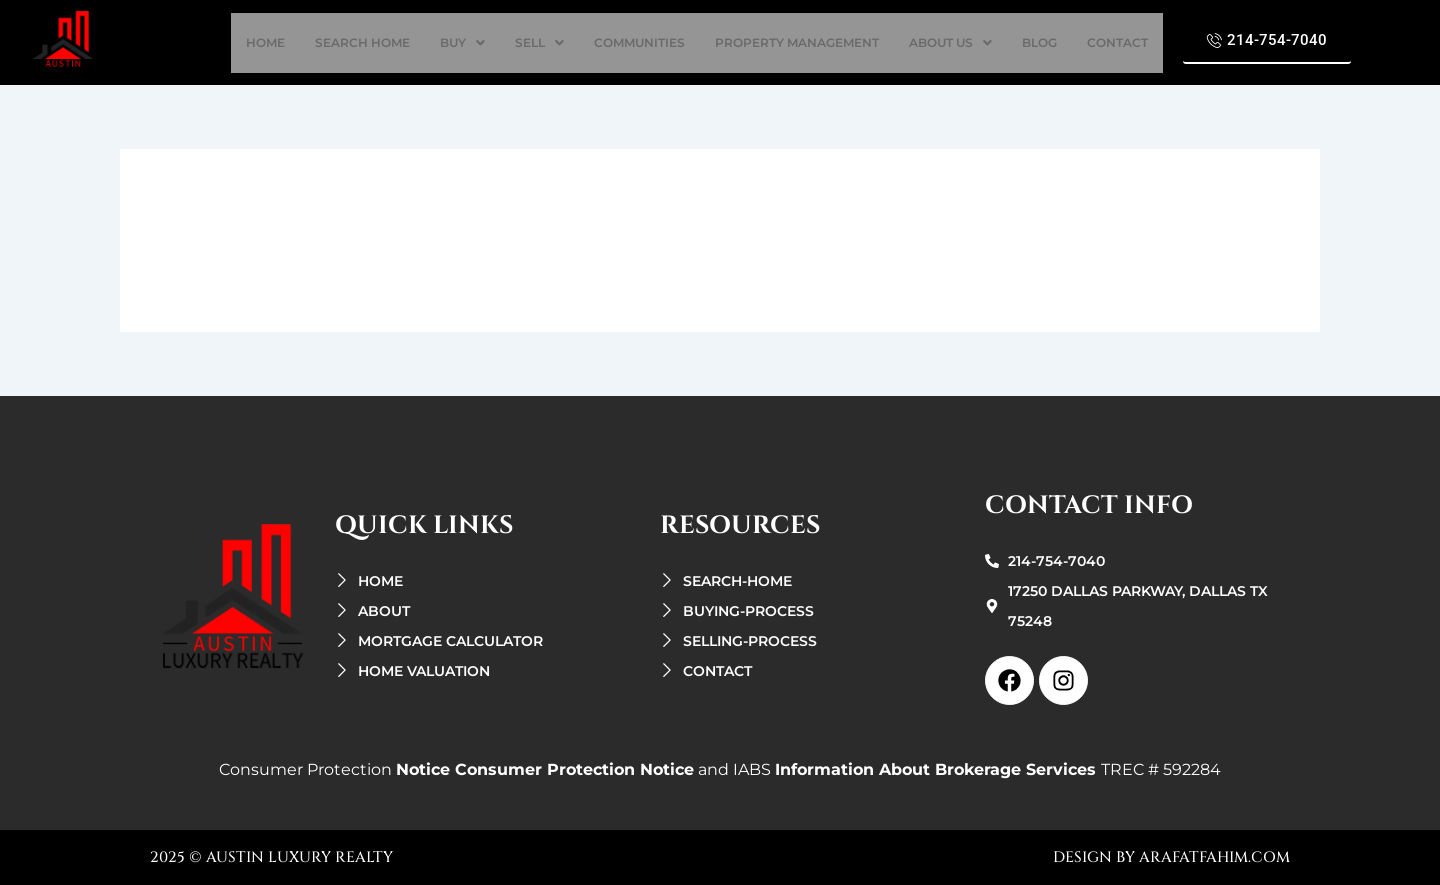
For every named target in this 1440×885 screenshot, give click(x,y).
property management (797, 42)
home (265, 42)
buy (462, 42)
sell (539, 42)
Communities (639, 42)
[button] (462, 43)
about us (950, 42)
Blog (1039, 42)
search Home (362, 42)
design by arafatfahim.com (1171, 857)
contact (1117, 42)
